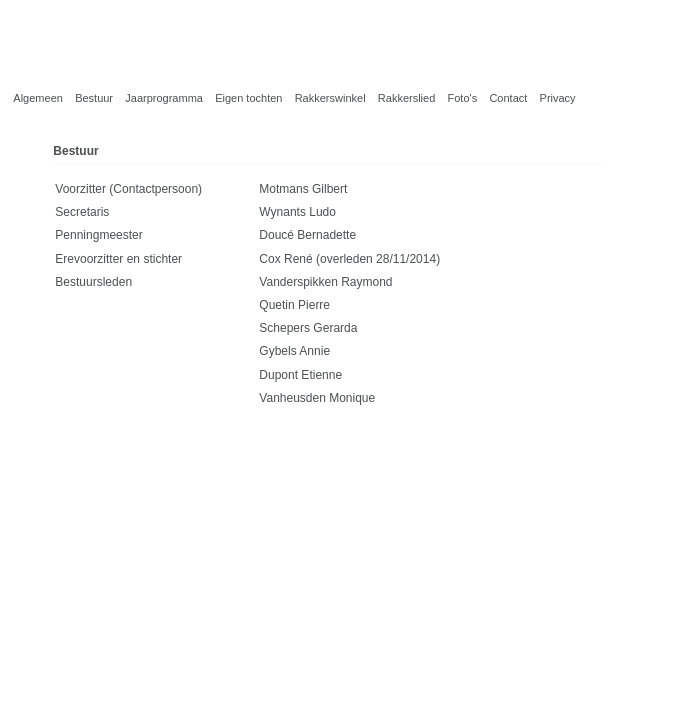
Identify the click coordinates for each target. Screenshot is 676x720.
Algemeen (38, 98)
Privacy (558, 98)
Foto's (463, 98)
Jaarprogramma (164, 98)
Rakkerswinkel (330, 98)
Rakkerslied (406, 98)
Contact (508, 98)
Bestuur (94, 98)
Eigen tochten (248, 98)
